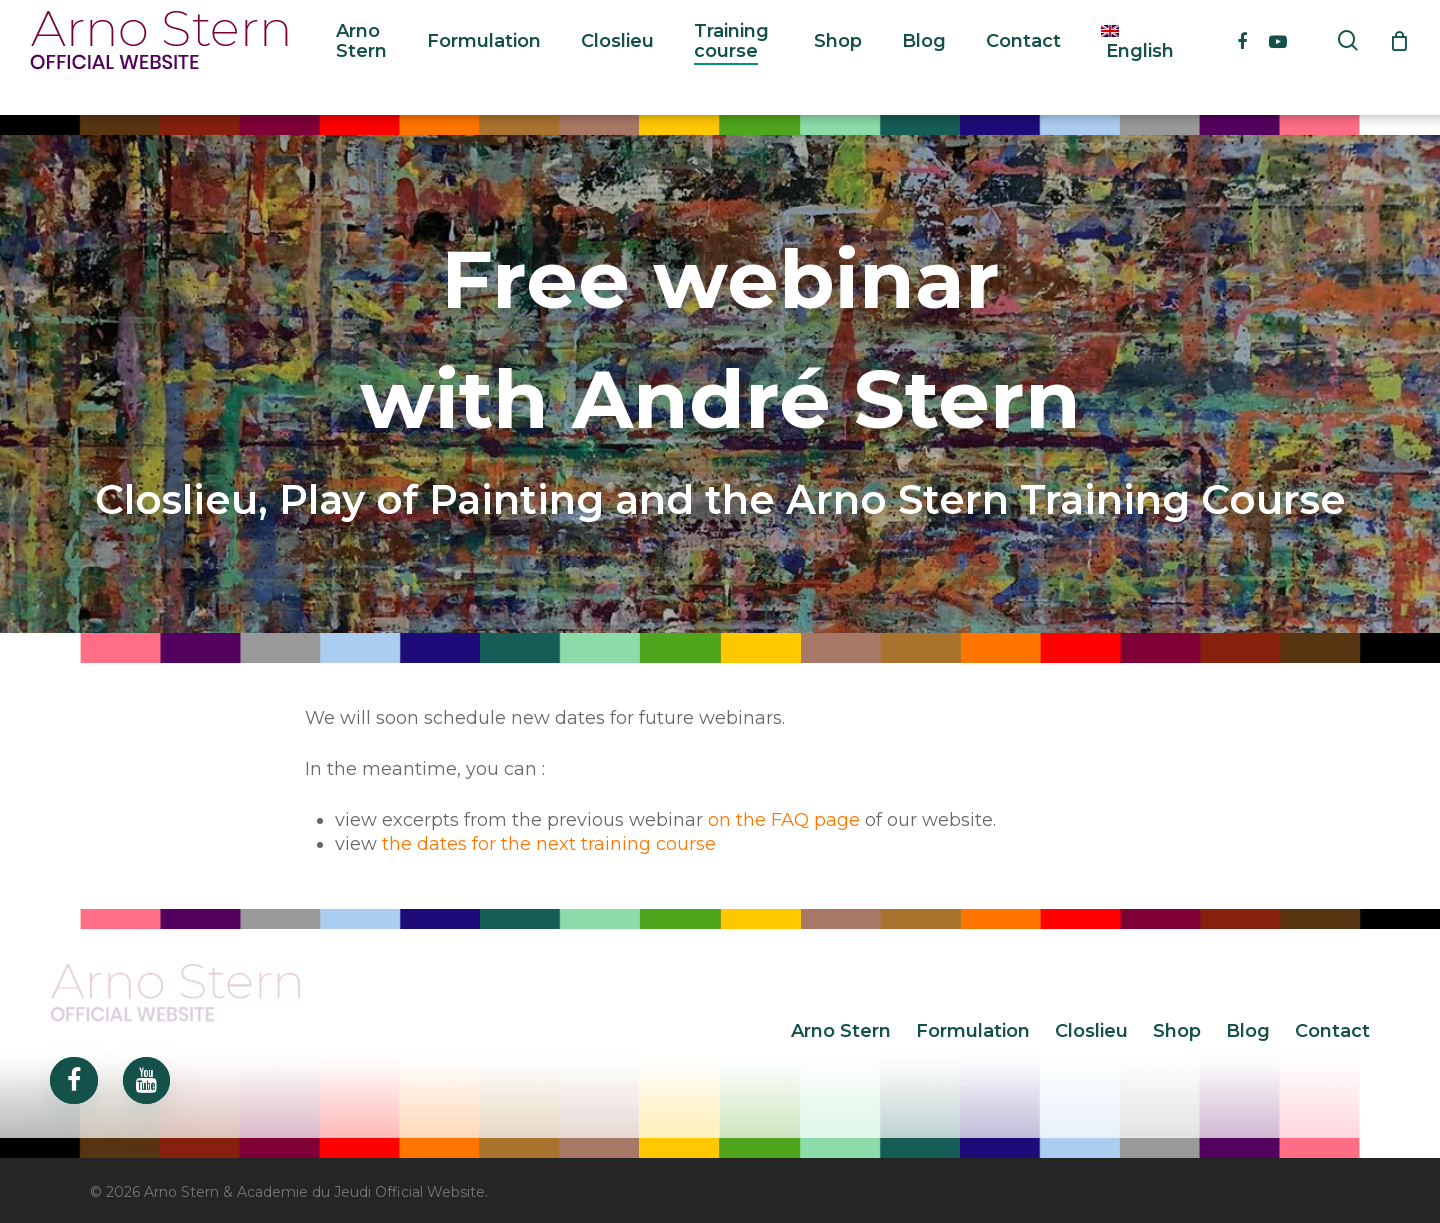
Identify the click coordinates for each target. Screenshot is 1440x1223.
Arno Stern (841, 1031)
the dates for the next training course (549, 844)
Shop (1177, 1031)
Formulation (973, 1031)
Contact (1332, 1031)
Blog (1248, 1031)
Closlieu (1091, 1031)
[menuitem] (1137, 58)
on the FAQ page (784, 820)
